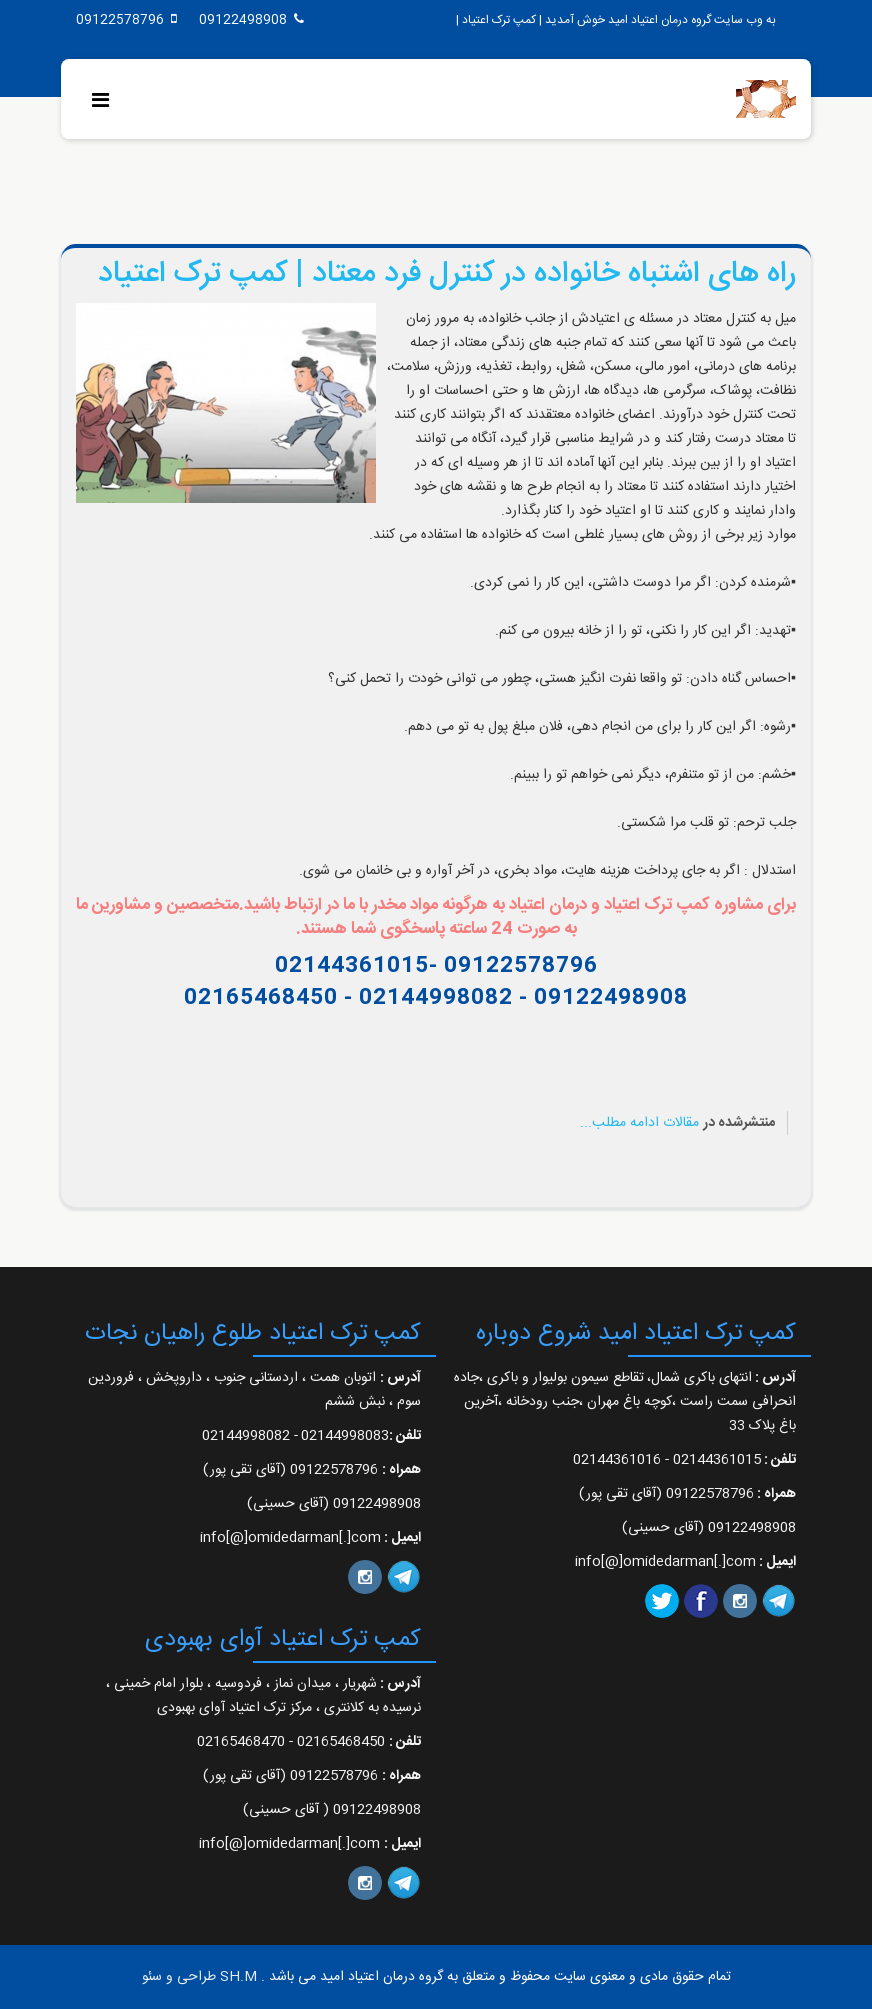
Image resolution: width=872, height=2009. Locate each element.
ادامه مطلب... (619, 1123)
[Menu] (105, 102)
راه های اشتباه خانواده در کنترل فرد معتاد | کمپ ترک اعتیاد (447, 274)
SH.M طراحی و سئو (199, 1977)
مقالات (681, 1123)
